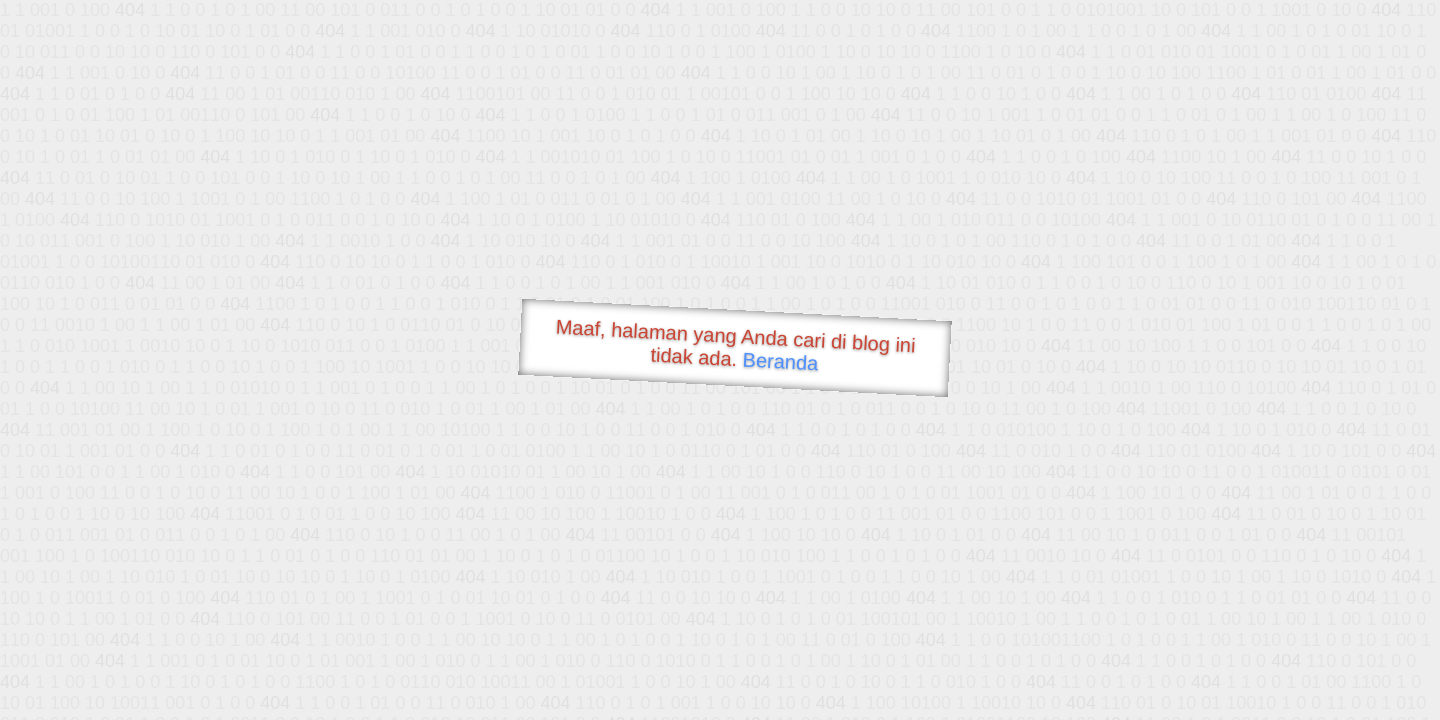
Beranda (780, 361)
